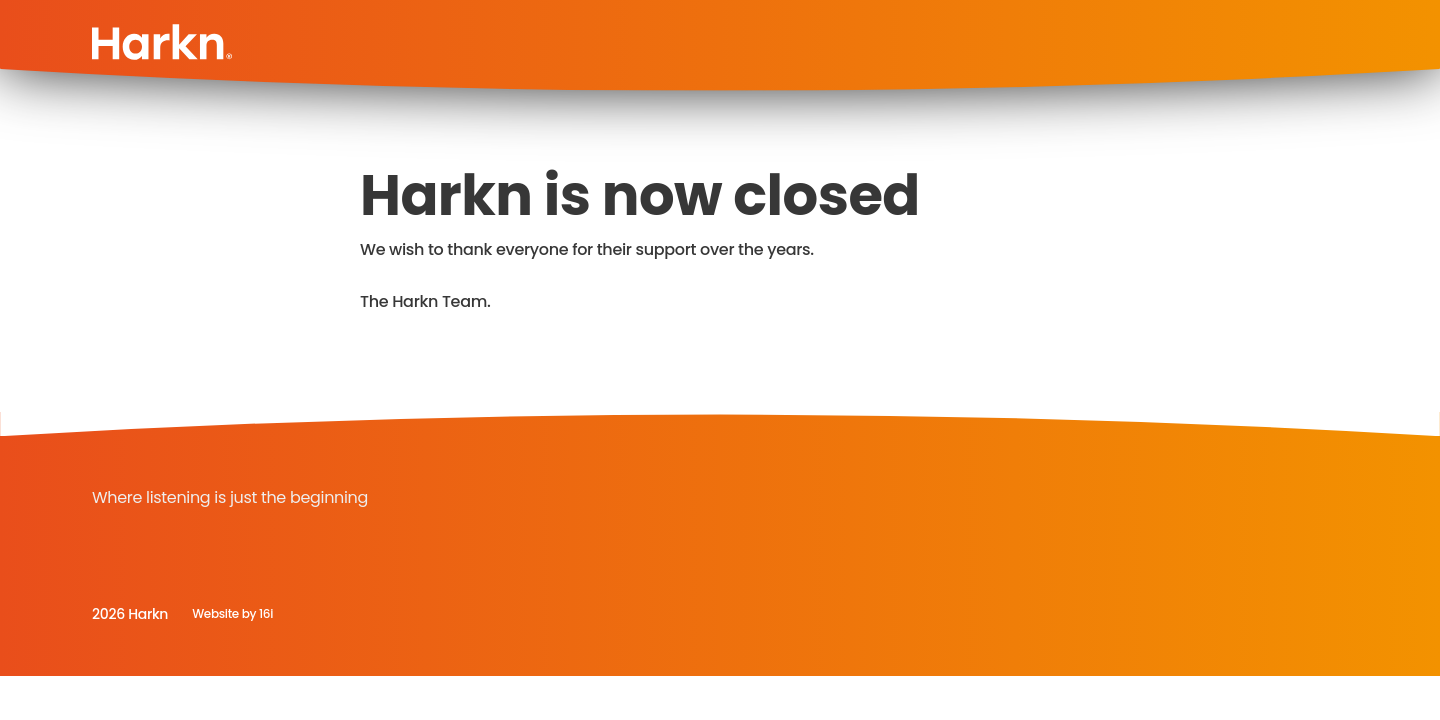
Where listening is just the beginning (230, 497)
